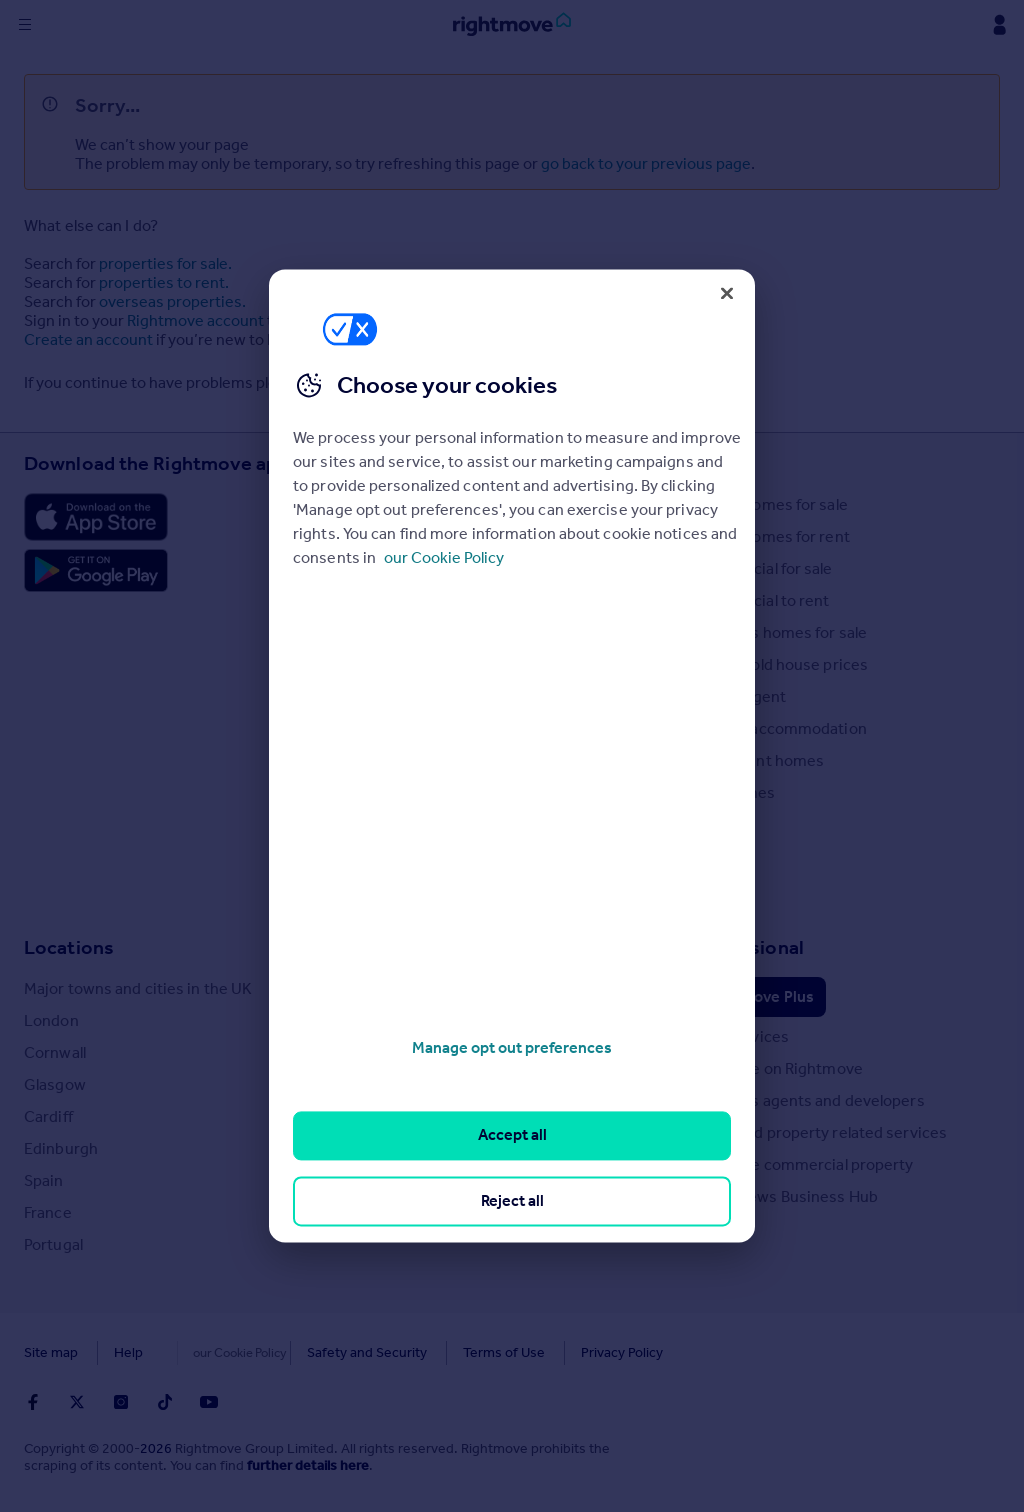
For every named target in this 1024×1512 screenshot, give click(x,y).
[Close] (727, 293)
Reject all (512, 1200)
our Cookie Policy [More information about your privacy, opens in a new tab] (444, 557)
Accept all (512, 1135)
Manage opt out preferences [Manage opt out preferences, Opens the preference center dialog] (512, 1047)
